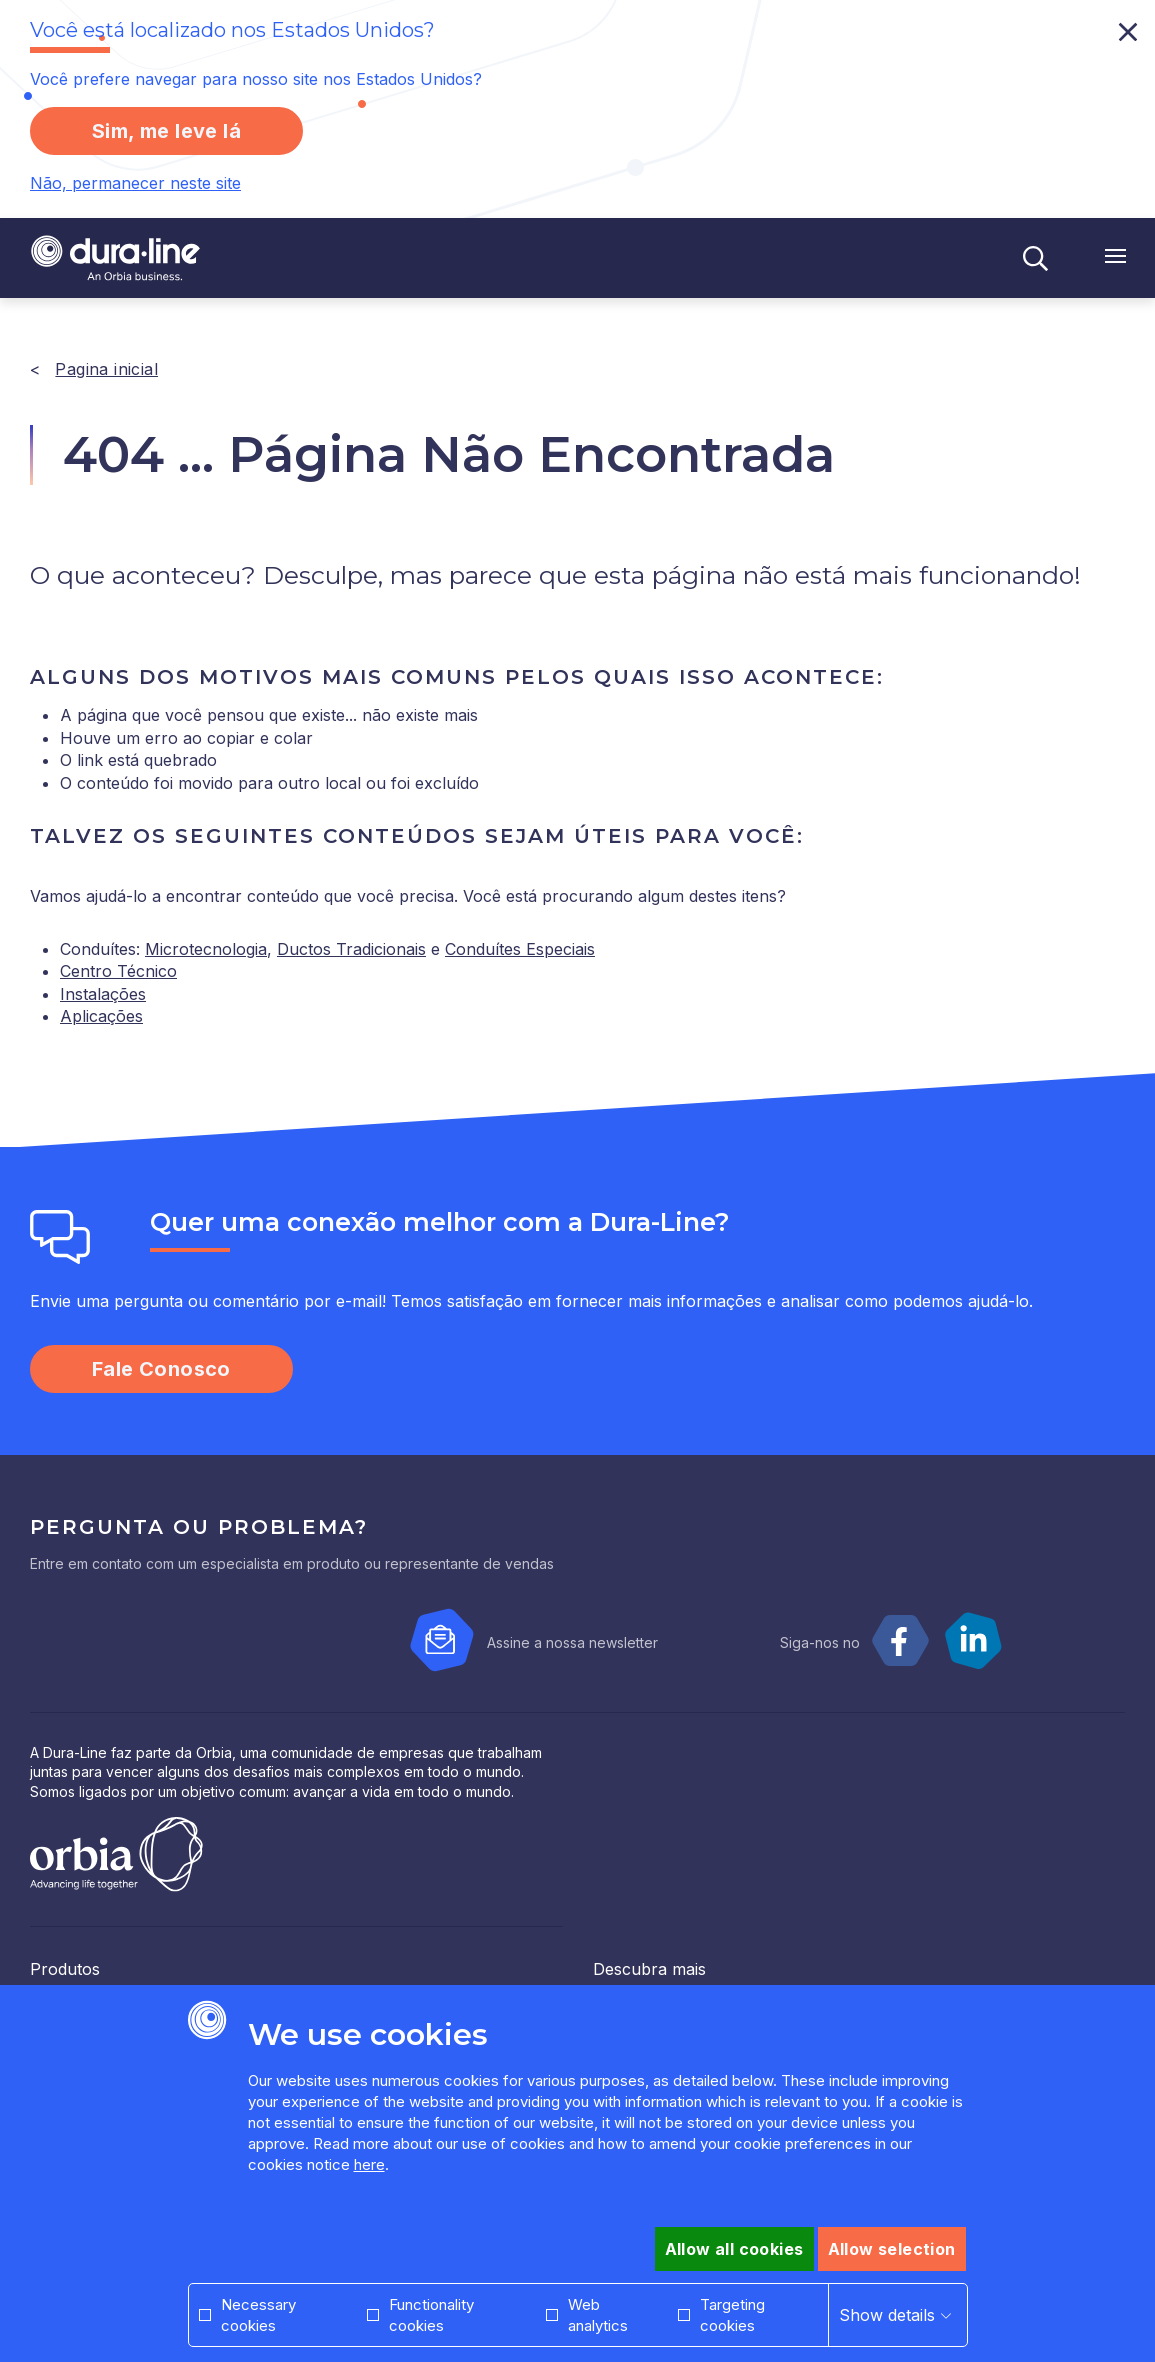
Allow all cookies (734, 2249)
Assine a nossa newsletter (572, 1642)
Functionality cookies (431, 2315)
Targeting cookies (732, 2315)
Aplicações (101, 1016)
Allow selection (892, 2249)
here (369, 2164)
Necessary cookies (258, 2315)
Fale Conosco (161, 1369)
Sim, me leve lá (166, 131)
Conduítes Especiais (520, 949)
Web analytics (598, 2315)
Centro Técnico (118, 971)
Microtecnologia (206, 949)
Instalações (103, 994)
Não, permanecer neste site (135, 183)
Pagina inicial (106, 369)
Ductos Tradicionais (351, 949)
